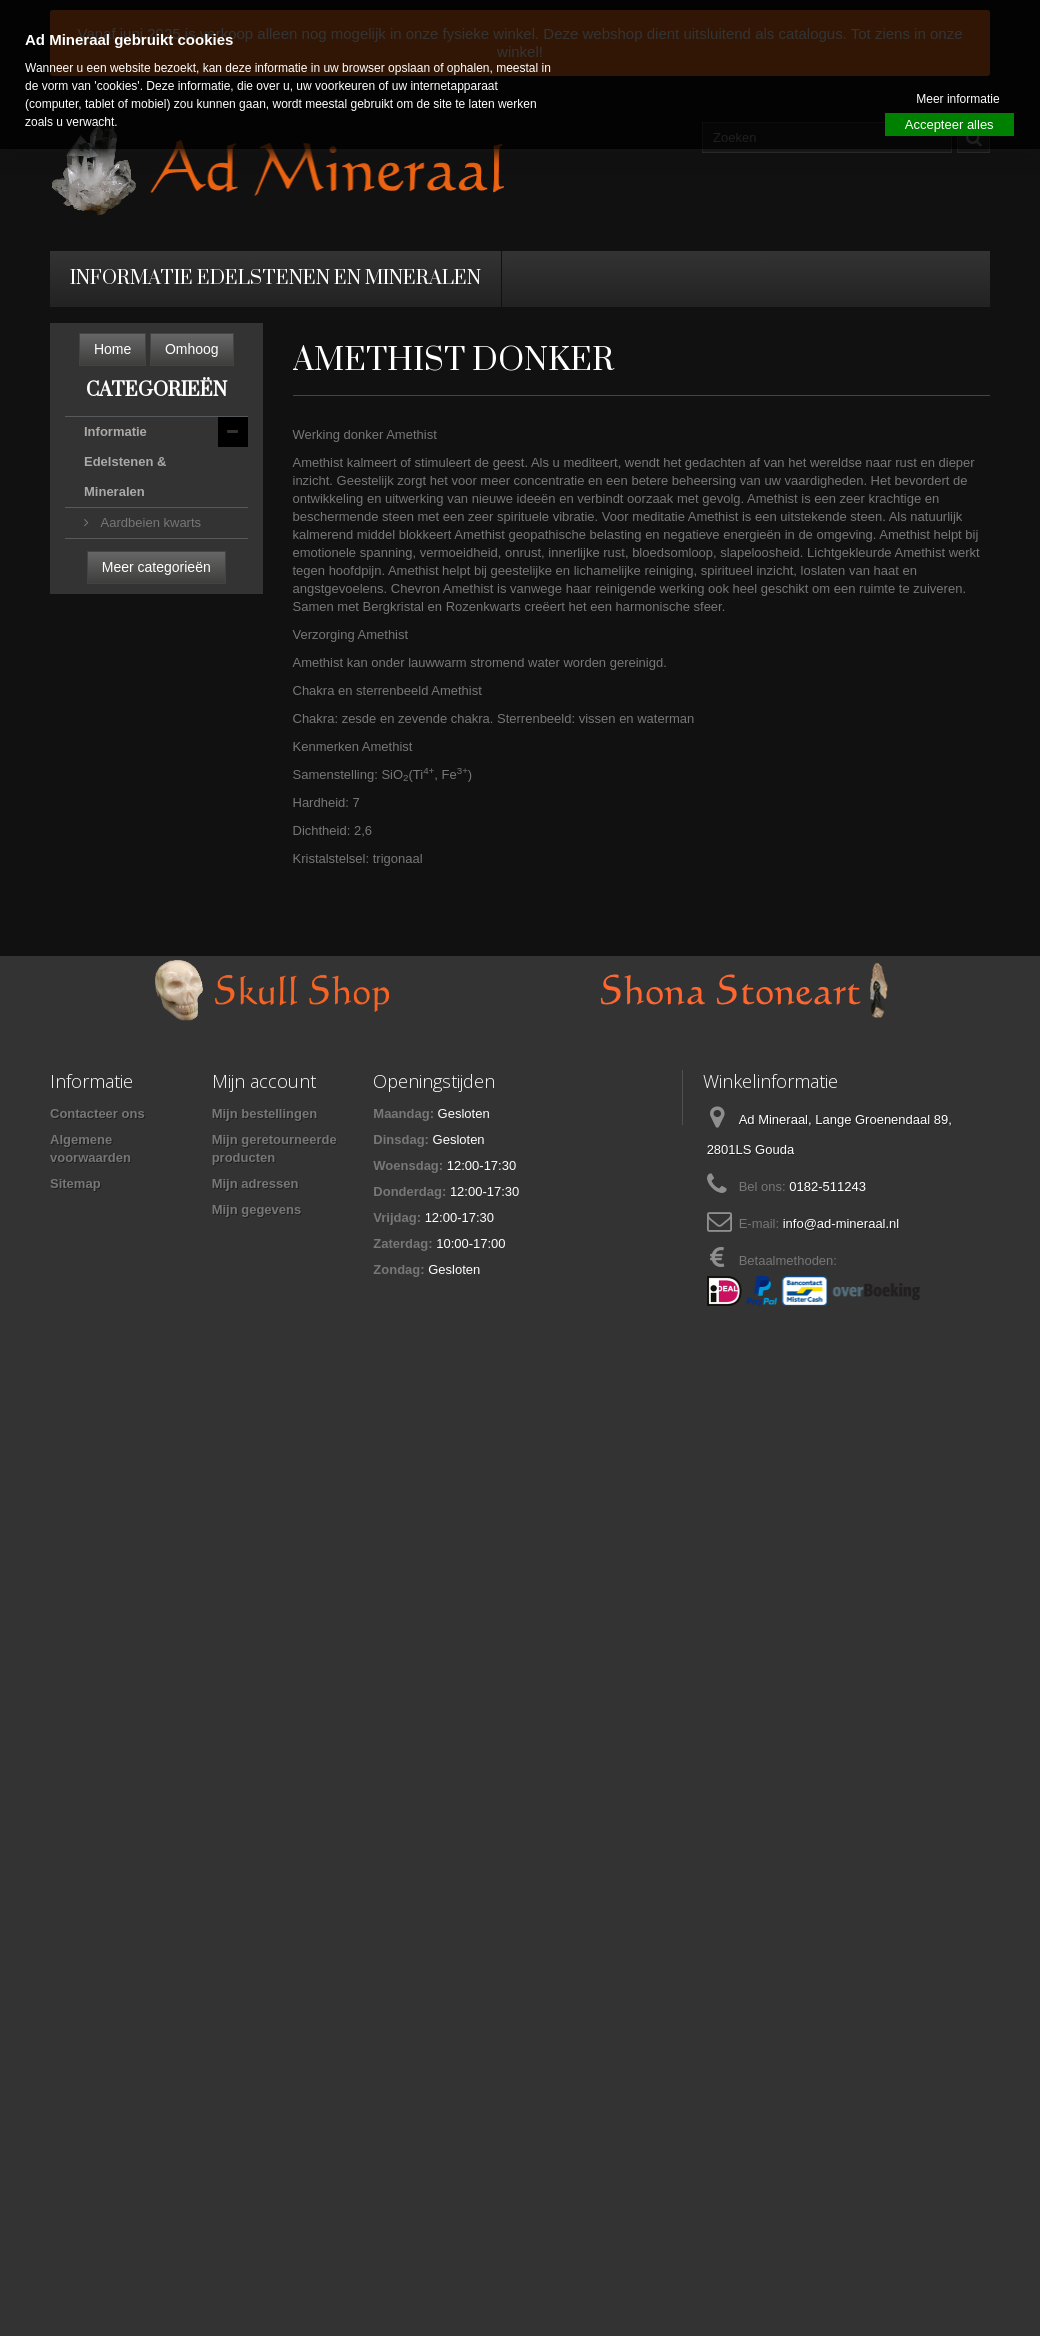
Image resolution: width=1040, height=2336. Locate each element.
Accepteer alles (949, 124)
